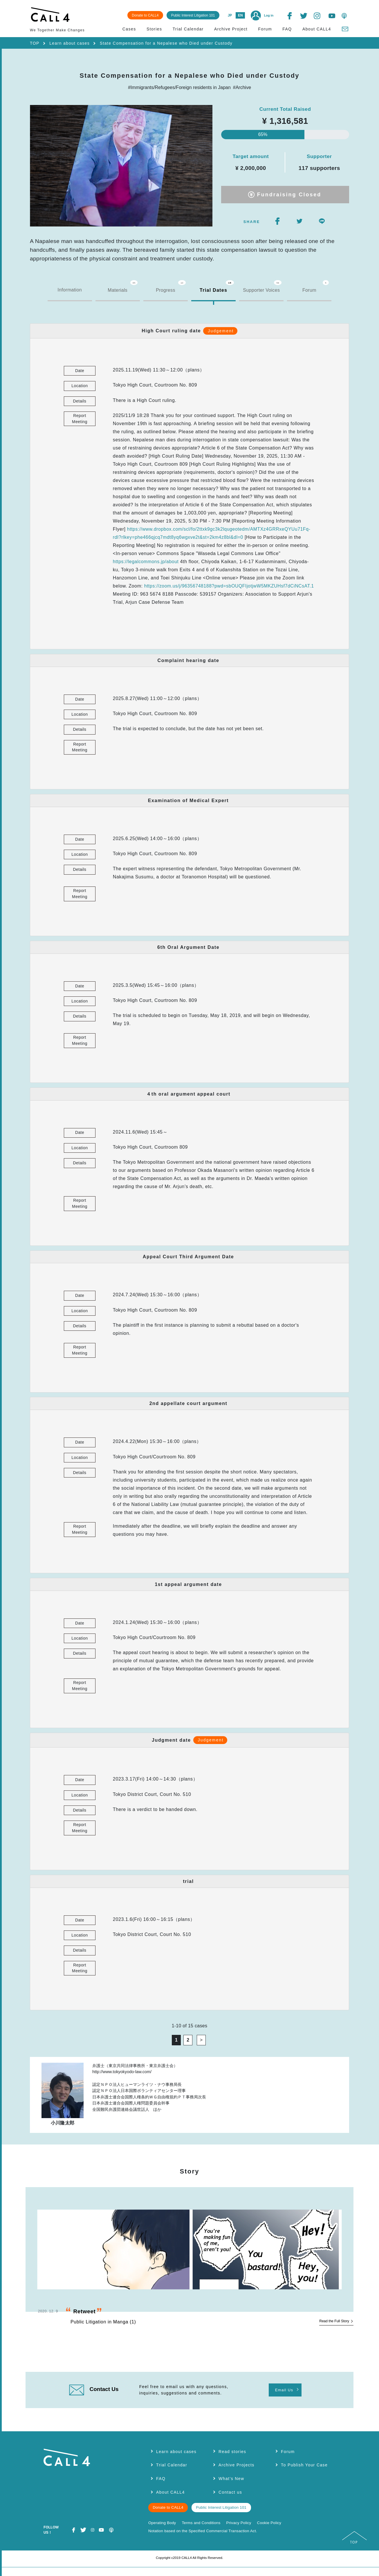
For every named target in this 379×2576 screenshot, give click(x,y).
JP (229, 15)
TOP (34, 43)
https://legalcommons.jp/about (146, 562)
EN (239, 15)
